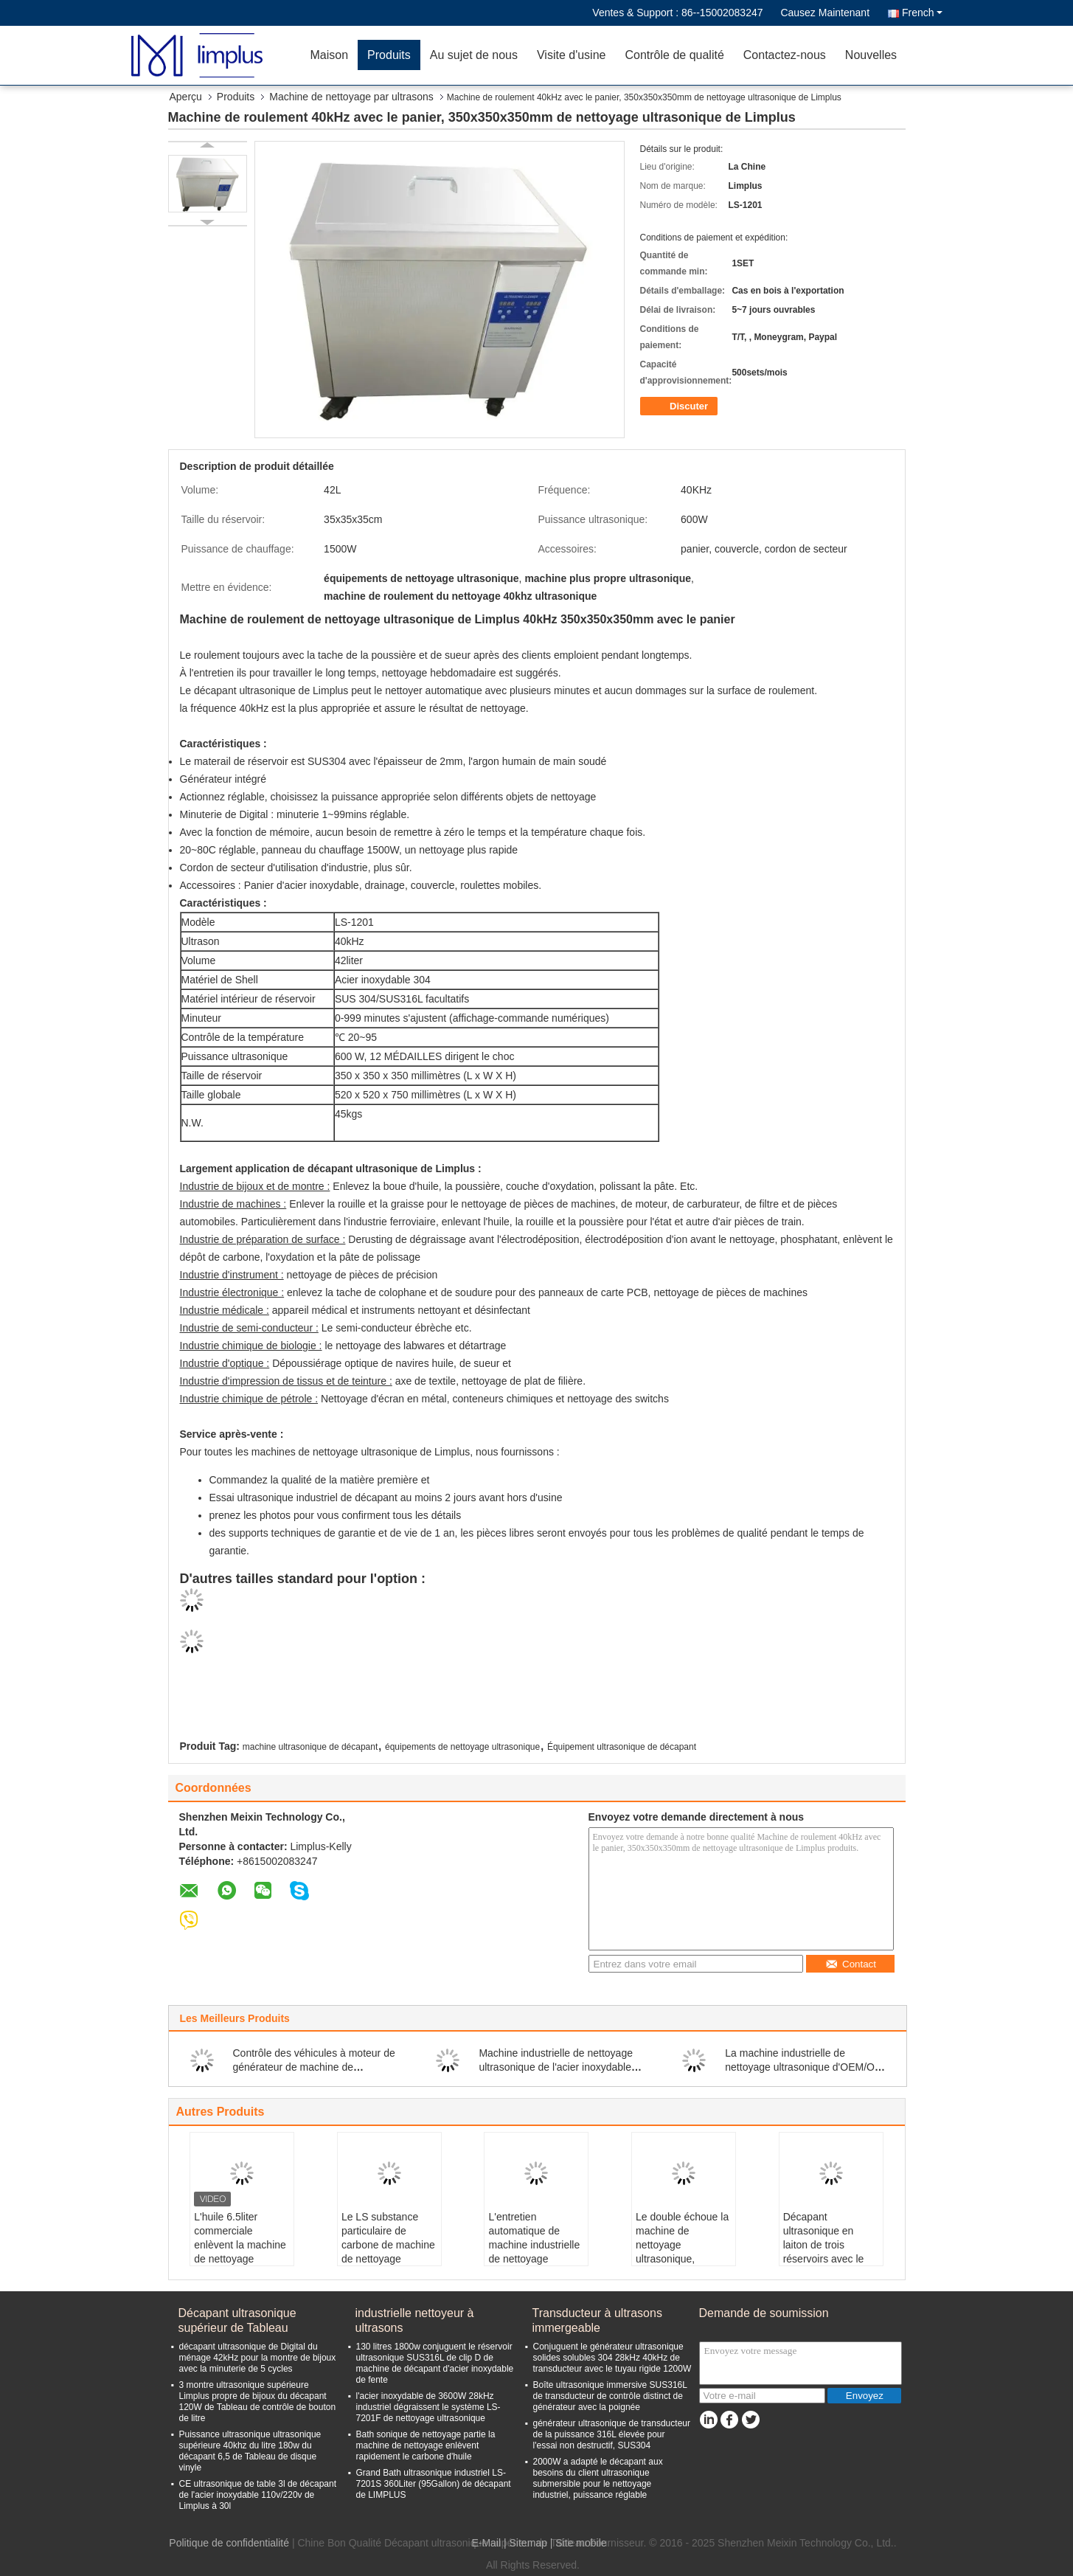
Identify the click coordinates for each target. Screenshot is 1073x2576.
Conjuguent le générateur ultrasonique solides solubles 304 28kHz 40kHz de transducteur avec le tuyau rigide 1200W (612, 2357)
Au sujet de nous (474, 55)
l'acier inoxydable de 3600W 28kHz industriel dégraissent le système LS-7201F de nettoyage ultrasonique (428, 2407)
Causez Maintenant (824, 12)
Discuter (681, 406)
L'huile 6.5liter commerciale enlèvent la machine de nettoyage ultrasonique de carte (240, 2252)
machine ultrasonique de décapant (310, 1747)
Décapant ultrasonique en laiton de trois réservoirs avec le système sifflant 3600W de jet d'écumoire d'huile (824, 2259)
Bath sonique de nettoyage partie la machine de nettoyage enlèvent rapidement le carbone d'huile (426, 2445)
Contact (850, 1964)
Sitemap (528, 2543)
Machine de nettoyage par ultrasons (351, 97)
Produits (389, 55)
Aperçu (186, 97)
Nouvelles (871, 55)
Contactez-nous (784, 55)
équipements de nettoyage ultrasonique (462, 1747)
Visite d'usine (571, 55)
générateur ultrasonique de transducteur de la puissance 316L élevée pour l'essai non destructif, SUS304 (611, 2434)
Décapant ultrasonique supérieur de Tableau (237, 2320)
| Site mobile (578, 2543)
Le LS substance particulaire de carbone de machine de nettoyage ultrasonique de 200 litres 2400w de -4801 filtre (388, 2259)
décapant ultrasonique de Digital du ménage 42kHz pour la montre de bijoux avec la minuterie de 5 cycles (257, 2357)
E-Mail (486, 2543)
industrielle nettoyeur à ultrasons (414, 2320)
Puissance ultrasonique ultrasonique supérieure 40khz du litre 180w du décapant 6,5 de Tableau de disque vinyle (250, 2451)
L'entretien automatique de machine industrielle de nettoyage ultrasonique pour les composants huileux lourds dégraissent (536, 2259)
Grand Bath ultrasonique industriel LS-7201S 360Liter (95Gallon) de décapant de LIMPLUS (433, 2484)
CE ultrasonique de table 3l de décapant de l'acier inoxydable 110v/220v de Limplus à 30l (258, 2495)
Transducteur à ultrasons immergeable (597, 2320)
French (922, 12)
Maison (329, 55)
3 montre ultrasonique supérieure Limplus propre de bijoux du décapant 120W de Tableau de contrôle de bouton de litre (257, 2401)
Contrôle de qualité (674, 55)
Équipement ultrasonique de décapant (621, 1747)
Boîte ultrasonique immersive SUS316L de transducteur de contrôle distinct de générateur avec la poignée (610, 2396)
